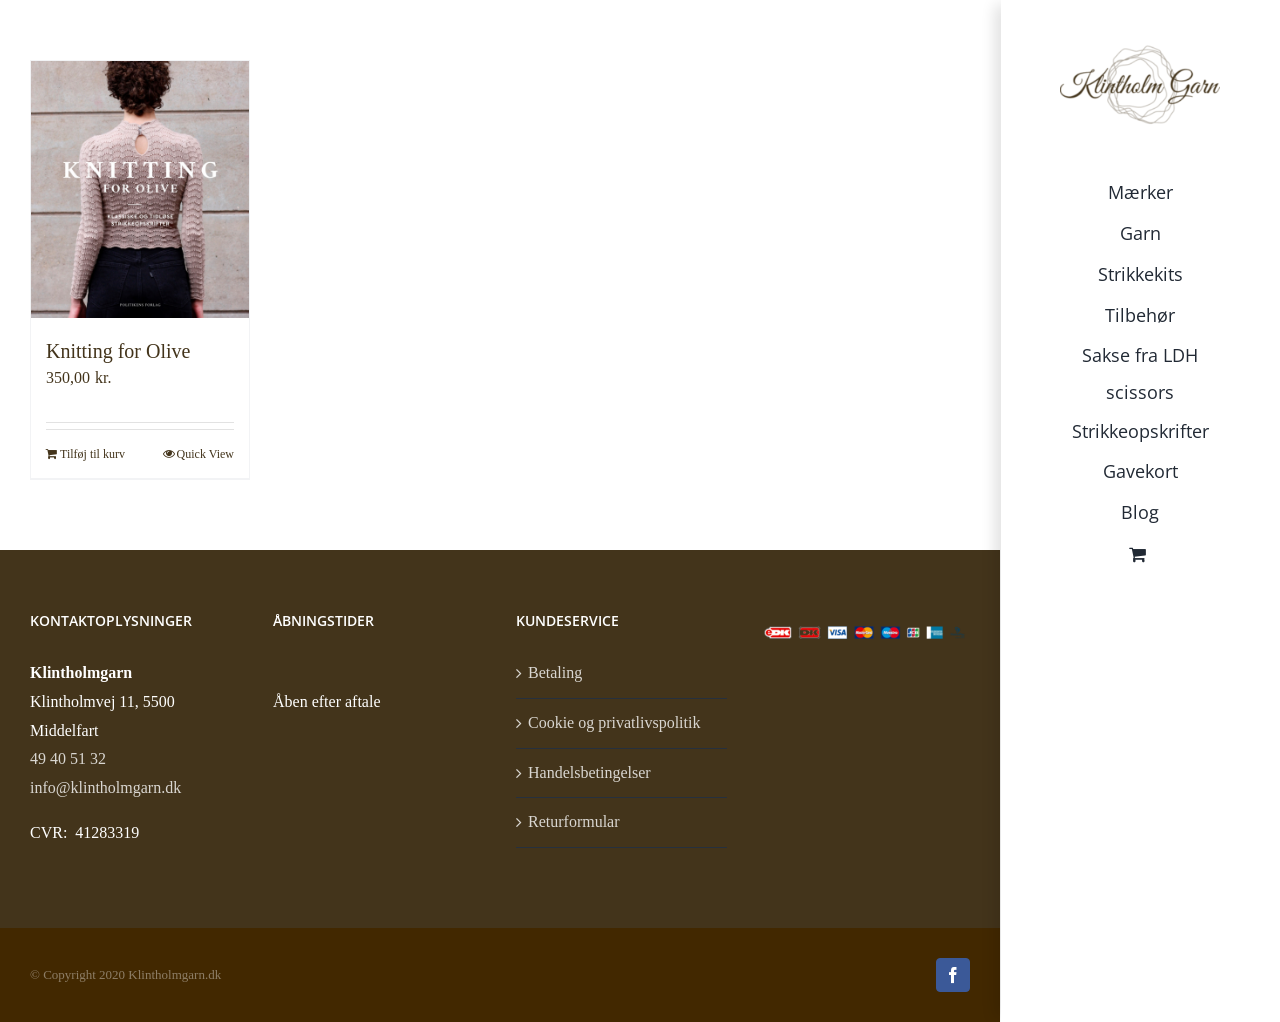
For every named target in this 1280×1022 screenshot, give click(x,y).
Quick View (205, 454)
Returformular (574, 821)
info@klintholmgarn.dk (105, 787)
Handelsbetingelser (589, 772)
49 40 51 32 (68, 758)
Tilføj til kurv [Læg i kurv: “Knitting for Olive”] (92, 454)
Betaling (555, 672)
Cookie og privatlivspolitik (614, 722)
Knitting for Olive (118, 351)
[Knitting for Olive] (140, 189)
